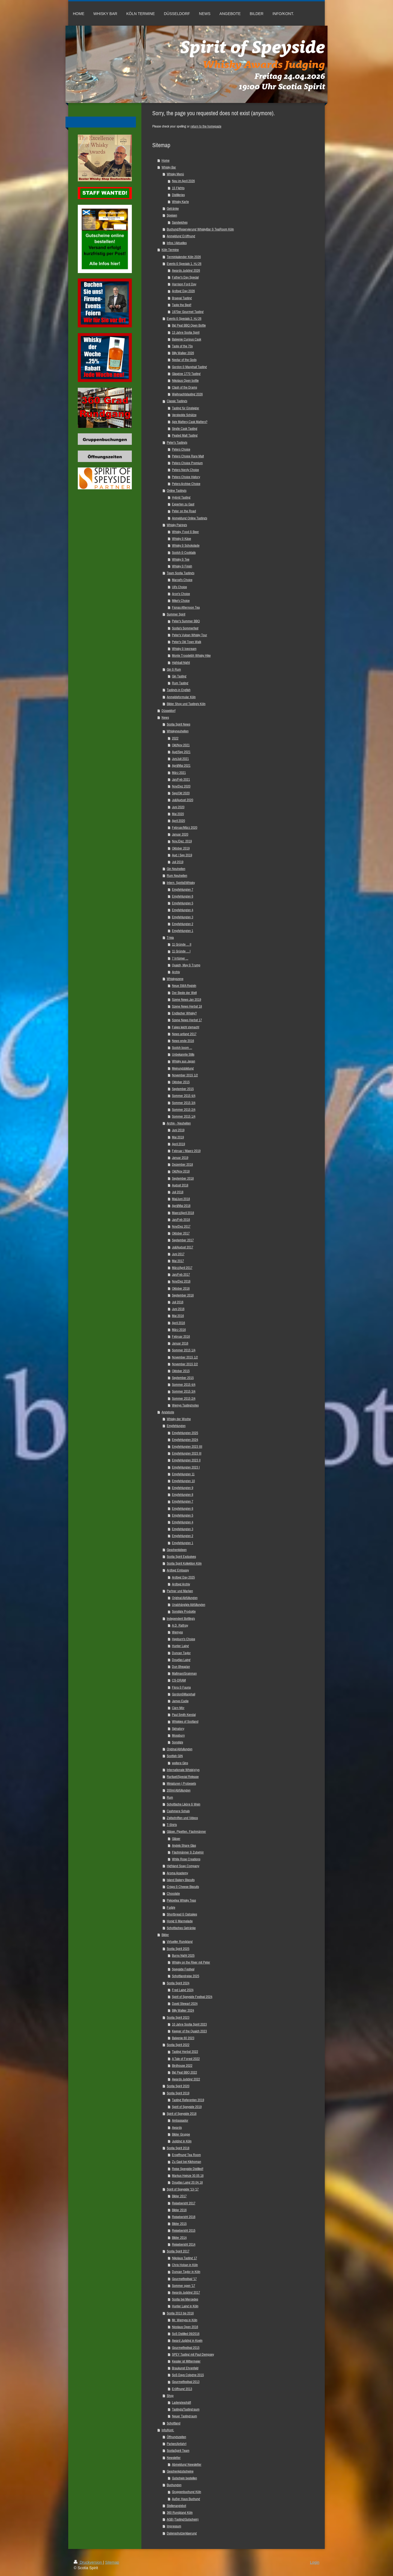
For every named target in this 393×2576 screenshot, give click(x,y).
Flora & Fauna (181, 1687)
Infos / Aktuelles (177, 243)
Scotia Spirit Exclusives (181, 1557)
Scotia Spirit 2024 (178, 1983)
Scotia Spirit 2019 (178, 2093)
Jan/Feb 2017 (181, 1274)
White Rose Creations (186, 1859)
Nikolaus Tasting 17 (184, 2258)
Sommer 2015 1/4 (183, 1116)
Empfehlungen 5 (182, 903)
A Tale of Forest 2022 (186, 2059)
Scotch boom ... (182, 1048)
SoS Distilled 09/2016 (186, 2334)
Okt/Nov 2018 (181, 1171)
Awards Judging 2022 (186, 2079)
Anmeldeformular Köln (181, 697)
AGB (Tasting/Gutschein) (183, 2519)
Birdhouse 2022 (182, 2065)
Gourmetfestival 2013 (186, 2382)
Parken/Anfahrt (176, 2444)
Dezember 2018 (182, 1164)
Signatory (178, 1729)
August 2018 (180, 1185)
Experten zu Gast (183, 504)
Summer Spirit (176, 614)
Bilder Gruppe (181, 2134)
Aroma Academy (177, 1873)
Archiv (176, 972)
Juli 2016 (177, 1302)
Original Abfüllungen (185, 1598)
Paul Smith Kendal (184, 1715)
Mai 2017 (178, 1261)
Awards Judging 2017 (186, 2292)
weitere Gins (180, 1763)
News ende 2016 (183, 1041)
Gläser (176, 1839)
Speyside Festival (183, 1969)
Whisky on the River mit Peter (191, 1962)
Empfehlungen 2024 (185, 1440)
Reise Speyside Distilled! (187, 2169)
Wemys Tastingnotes (185, 1405)
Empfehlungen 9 (182, 1488)
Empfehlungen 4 (182, 910)
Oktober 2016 (181, 1288)
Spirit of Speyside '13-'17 (183, 2189)
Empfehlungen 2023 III (186, 1453)
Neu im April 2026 (183, 181)
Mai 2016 (178, 1316)
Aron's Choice (181, 594)
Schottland (173, 2423)
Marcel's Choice (182, 580)
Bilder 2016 (179, 2210)
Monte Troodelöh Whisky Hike (191, 655)
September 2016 (183, 1295)
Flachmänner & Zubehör (188, 1852)
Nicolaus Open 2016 (185, 2327)
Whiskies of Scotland (185, 1721)
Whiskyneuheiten (178, 731)
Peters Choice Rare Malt (188, 456)
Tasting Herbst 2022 (185, 2052)
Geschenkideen (177, 1550)
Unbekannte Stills (183, 1054)
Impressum (174, 2526)
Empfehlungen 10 (183, 1481)
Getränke (173, 208)
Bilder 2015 (179, 2224)
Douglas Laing (181, 1660)
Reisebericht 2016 (183, 2217)
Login (314, 2562)
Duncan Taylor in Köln (186, 2272)
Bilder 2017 (179, 2196)
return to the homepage (205, 126)
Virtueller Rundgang (180, 1942)
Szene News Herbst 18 (187, 1006)
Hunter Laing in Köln (185, 2306)
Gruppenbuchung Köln (186, 2492)
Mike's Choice (181, 601)
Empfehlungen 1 (182, 931)
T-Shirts (172, 1825)
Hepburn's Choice (183, 1639)
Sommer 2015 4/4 (183, 1096)
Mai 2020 (178, 814)
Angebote (168, 1412)
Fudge (171, 1907)
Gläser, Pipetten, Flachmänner (186, 1831)
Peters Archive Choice (186, 484)
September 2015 (183, 1089)
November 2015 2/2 (185, 1364)
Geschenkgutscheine (180, 2471)
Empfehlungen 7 (182, 889)
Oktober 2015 (181, 1082)
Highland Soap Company (183, 1866)
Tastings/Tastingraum (186, 2409)
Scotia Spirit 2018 (178, 2148)
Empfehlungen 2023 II (186, 1460)
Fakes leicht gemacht (185, 1027)
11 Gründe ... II (181, 944)
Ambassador (180, 2120)
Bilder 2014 (179, 2238)
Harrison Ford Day (184, 284)
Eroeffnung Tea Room (186, 2155)
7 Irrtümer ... (180, 958)
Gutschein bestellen (184, 2478)
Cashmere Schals (178, 1811)
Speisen (172, 215)
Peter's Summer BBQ (186, 621)
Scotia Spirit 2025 (178, 1949)
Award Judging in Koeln (187, 2340)
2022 (175, 738)
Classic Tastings (177, 401)
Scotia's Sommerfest (185, 628)
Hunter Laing (180, 1646)
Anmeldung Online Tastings (189, 518)
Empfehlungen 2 (182, 924)
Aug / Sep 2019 (182, 855)
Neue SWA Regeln (184, 986)
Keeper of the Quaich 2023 (189, 2031)
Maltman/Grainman (184, 1673)
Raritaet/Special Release (183, 1777)
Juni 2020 (178, 807)
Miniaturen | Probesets (181, 1783)
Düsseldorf (168, 711)
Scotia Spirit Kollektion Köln (184, 1563)
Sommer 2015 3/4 (183, 1103)
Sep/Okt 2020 (181, 793)
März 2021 (179, 773)
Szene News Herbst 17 (187, 1020)
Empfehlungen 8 (182, 1495)
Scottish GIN (175, 1756)
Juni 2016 (178, 1309)
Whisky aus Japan (183, 1061)
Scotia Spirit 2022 (178, 2045)
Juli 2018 (177, 1192)
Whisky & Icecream (184, 649)
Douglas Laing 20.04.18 (187, 2182)
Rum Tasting (180, 683)
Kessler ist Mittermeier (186, 2361)
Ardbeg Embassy (178, 1570)
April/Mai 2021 (181, 765)
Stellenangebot (176, 2506)
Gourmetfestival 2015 (186, 2348)
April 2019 (178, 1144)
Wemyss (177, 1632)
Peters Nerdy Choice (185, 470)
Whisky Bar (169, 167)
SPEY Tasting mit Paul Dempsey (193, 2354)
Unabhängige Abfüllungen (188, 1605)
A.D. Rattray (180, 1625)
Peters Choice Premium (187, 463)
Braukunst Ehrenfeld (185, 2368)
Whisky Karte (180, 202)
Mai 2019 (178, 1137)
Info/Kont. (168, 2430)
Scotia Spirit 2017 (178, 2251)
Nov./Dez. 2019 (182, 841)
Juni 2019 (178, 1130)
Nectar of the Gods (184, 360)
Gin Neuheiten (176, 869)
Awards (177, 2127)
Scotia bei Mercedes (185, 2299)
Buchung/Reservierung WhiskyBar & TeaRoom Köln (200, 229)
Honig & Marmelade (180, 1921)
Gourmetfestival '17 (184, 2279)
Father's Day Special (185, 277)
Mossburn (178, 1735)
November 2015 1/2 (185, 1075)
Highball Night (181, 663)
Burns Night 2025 (183, 1955)
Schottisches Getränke (181, 1928)
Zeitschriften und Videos (182, 1818)
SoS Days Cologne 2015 (188, 2375)
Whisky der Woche (179, 1419)
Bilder (165, 1935)
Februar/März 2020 (184, 827)
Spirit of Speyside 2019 (187, 2107)
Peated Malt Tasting (185, 435)
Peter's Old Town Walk (186, 642)
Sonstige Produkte (184, 1611)
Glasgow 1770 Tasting (186, 374)
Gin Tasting (179, 676)
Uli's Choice (179, 587)
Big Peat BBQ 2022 (184, 2072)
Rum (170, 1797)
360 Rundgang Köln (180, 2512)
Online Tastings (176, 490)
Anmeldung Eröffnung (181, 236)
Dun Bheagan (181, 1667)
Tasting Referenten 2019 (188, 2100)
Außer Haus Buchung (186, 2499)
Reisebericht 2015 (183, 2230)
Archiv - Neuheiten (179, 1123)
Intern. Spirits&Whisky (181, 883)
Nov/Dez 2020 (181, 786)
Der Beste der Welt (184, 993)
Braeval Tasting (182, 298)
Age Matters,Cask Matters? (189, 422)
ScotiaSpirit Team (178, 2450)
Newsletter (174, 2458)
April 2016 (178, 1323)
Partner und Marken (180, 1591)
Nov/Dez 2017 (181, 1226)
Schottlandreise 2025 (185, 1976)
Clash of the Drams (184, 387)
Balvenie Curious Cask (186, 339)
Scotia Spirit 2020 (178, 2086)
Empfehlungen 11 (183, 1474)
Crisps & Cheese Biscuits (183, 1887)
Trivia (170, 937)
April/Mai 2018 (181, 1206)
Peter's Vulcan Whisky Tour (189, 635)
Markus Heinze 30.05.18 (188, 2176)
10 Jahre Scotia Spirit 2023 (189, 2024)
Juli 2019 (177, 862)
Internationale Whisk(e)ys (183, 1770)
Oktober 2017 (181, 1233)
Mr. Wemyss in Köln (184, 2320)
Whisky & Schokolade (186, 545)
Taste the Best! (181, 305)
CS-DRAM (179, 1680)
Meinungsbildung (183, 1068)
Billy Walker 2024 (183, 2010)
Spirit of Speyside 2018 (181, 2114)
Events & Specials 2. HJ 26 (184, 318)
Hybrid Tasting (181, 497)
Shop (170, 2396)
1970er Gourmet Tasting (188, 312)
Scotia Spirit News (178, 724)
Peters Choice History (186, 477)
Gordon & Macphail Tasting (189, 367)
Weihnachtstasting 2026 (187, 394)
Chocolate (173, 1893)
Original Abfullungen (179, 1749)
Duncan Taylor (181, 1653)
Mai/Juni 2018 (181, 1199)
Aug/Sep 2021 (181, 752)
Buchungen (174, 2485)
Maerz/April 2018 (183, 1213)
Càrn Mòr (178, 1708)
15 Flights (178, 188)
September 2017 (183, 1240)
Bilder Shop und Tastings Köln (186, 704)
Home (165, 160)
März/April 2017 (182, 1268)
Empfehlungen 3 (182, 917)
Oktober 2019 (181, 848)
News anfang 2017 (184, 1034)
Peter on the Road (184, 511)
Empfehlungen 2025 (185, 1433)
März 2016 (179, 1330)
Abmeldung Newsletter (186, 2464)
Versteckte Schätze (184, 415)
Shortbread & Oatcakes (182, 1914)
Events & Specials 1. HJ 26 (184, 264)
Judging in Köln (182, 2141)
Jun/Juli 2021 (180, 759)
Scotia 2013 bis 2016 (180, 2313)
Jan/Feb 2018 (181, 1220)
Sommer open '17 (183, 2286)
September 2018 (183, 1178)
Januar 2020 (180, 834)
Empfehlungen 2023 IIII (187, 1446)
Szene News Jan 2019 (186, 999)
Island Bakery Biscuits (181, 1880)
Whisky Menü (175, 174)
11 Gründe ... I (181, 951)
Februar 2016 (181, 1336)
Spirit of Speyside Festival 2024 (192, 1997)
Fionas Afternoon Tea (186, 607)
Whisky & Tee (180, 559)
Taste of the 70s (182, 346)
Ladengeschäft (181, 2402)
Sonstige (177, 1742)
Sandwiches (179, 222)
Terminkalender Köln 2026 (184, 257)
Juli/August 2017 (182, 1247)
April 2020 (178, 821)
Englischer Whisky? (184, 1013)
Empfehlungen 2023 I (186, 1467)
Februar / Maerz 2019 (186, 1151)
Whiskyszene (175, 979)
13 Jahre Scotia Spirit (186, 332)
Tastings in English (178, 690)
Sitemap (112, 2562)
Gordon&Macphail (183, 1694)
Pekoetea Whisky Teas (181, 1900)
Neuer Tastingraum (184, 2416)
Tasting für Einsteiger (185, 408)
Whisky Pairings (177, 525)
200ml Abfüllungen (178, 1790)
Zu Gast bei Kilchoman (186, 2162)
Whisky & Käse (181, 539)
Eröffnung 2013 (182, 2389)
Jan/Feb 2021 (181, 779)
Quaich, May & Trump (186, 965)
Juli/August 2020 (182, 800)
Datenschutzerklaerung (182, 2533)
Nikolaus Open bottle (185, 380)
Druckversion (88, 2562)
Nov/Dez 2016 (181, 1281)
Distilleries (178, 195)
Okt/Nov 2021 (181, 745)
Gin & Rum (174, 669)
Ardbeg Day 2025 (183, 1577)
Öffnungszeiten (176, 2437)
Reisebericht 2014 (183, 2244)
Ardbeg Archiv (181, 1584)
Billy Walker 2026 (183, 353)
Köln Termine (170, 250)
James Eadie (180, 1701)
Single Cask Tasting (184, 429)
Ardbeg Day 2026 (183, 291)
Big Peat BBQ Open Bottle (189, 325)
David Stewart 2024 (185, 2003)
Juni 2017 (178, 1254)
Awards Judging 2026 (186, 270)
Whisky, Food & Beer (185, 532)
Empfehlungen (176, 1426)
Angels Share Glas (184, 1845)
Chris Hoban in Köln (185, 2265)
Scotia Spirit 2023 (178, 2017)
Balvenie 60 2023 (183, 2038)
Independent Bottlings (181, 1618)
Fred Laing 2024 (182, 1990)
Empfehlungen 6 (182, 896)
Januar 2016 (180, 1343)
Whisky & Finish (182, 566)
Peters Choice (181, 449)
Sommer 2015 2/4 (183, 1110)
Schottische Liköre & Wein (183, 1804)
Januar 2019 (180, 1158)
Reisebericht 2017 (183, 2203)
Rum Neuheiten (177, 876)
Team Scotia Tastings (180, 573)
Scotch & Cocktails (184, 552)
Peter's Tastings (177, 442)
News (165, 717)
